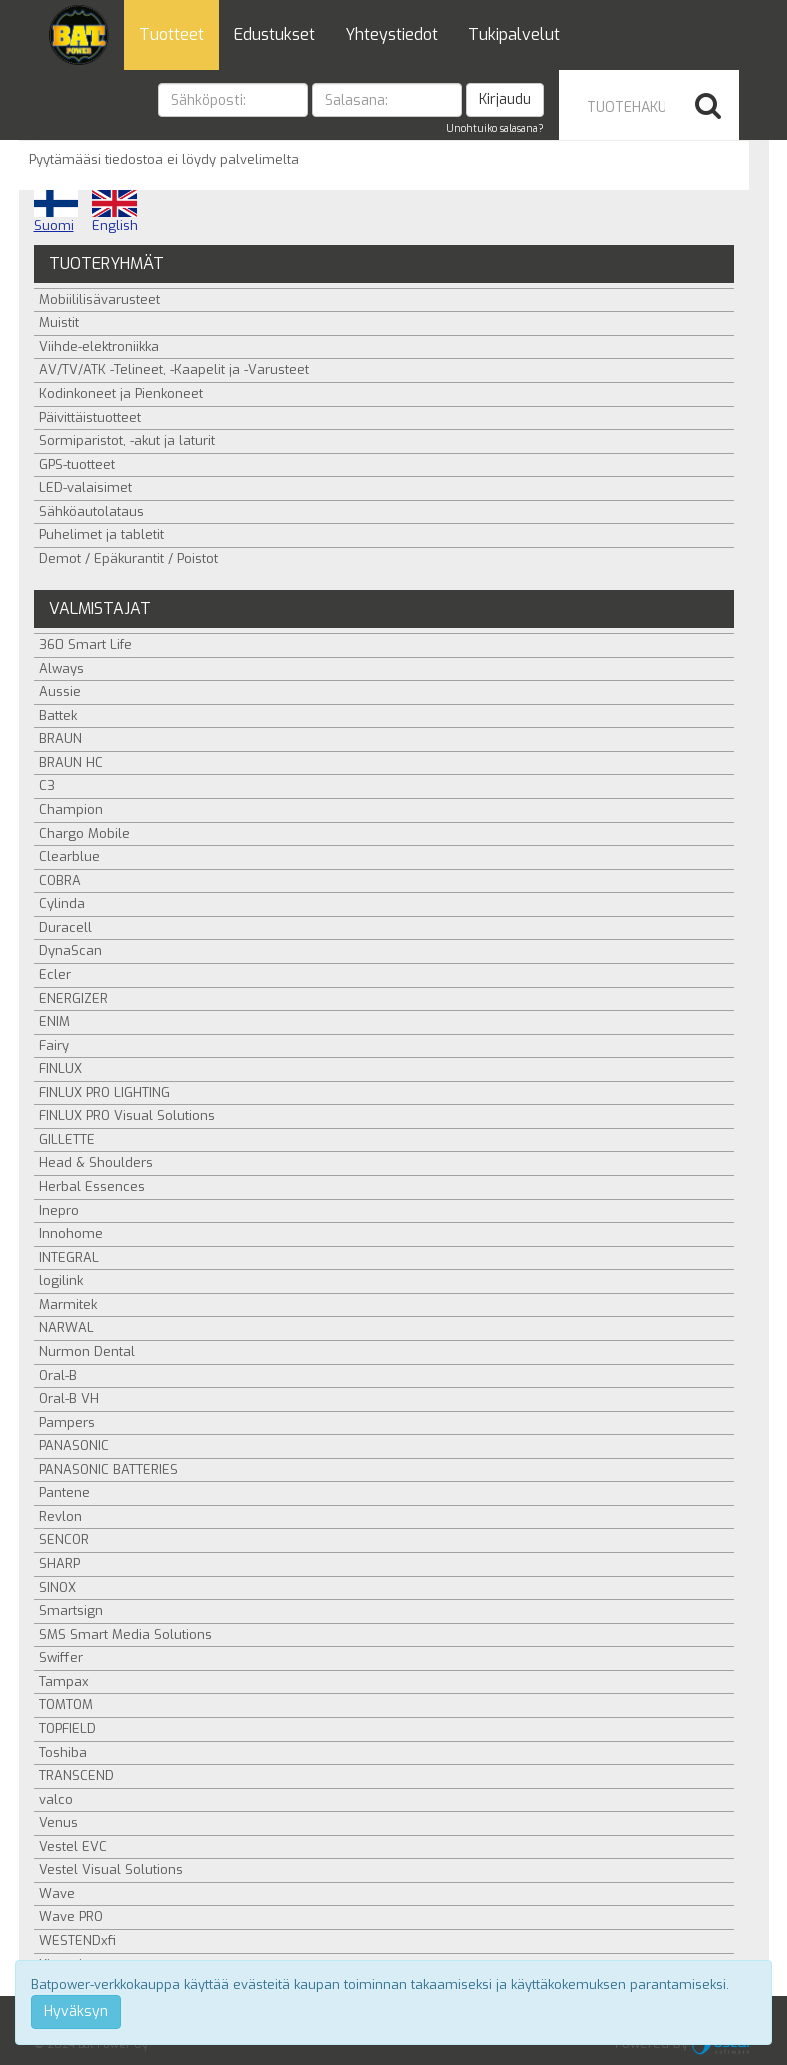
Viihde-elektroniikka (99, 346)
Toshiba (63, 1752)
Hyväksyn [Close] (76, 2011)
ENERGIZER (73, 998)
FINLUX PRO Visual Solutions (127, 1115)
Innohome (71, 1233)
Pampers (67, 1422)
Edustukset (274, 34)
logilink (61, 1280)
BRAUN (60, 738)
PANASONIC (74, 1445)
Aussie (60, 691)
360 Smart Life (85, 644)
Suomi (56, 212)
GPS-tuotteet (77, 464)
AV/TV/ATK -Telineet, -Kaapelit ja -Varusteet (174, 369)
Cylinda (62, 903)
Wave (57, 1893)
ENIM (54, 1021)
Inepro (59, 1210)
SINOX (57, 1587)
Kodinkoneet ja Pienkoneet (121, 393)
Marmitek (68, 1304)
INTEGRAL (69, 1257)
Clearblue (69, 856)
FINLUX (60, 1068)
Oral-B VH (69, 1398)
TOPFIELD (67, 1728)
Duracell (65, 927)
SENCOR (64, 1539)
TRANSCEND (76, 1775)
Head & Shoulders (96, 1162)
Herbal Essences (92, 1186)
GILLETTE (67, 1139)
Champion (71, 809)
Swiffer (61, 1657)
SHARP (59, 1563)
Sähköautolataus (91, 511)
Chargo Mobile (84, 833)
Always (61, 668)
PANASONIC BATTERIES (108, 1469)
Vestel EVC (73, 1846)
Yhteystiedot (391, 34)
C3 (47, 785)
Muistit (59, 322)
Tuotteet (171, 34)
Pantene (64, 1492)
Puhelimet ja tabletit (101, 534)
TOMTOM (66, 1704)
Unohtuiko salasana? (495, 128)
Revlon (60, 1516)
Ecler (55, 974)
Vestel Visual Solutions (111, 1869)
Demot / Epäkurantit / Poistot (128, 558)
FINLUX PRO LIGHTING (104, 1092)
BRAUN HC (71, 762)
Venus (58, 1822)
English (115, 212)
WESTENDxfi (77, 1940)
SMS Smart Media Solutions (125, 1634)
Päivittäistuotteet (90, 417)
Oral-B (58, 1375)
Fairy (54, 1045)
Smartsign (71, 1610)
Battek (58, 715)
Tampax (64, 1681)
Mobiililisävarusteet (99, 299)
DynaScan (70, 950)
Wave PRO (71, 1916)
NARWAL (66, 1327)
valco (56, 1799)
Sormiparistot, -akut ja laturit (127, 440)
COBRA (60, 880)
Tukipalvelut (514, 34)
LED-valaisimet (85, 487)
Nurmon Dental (87, 1351)
